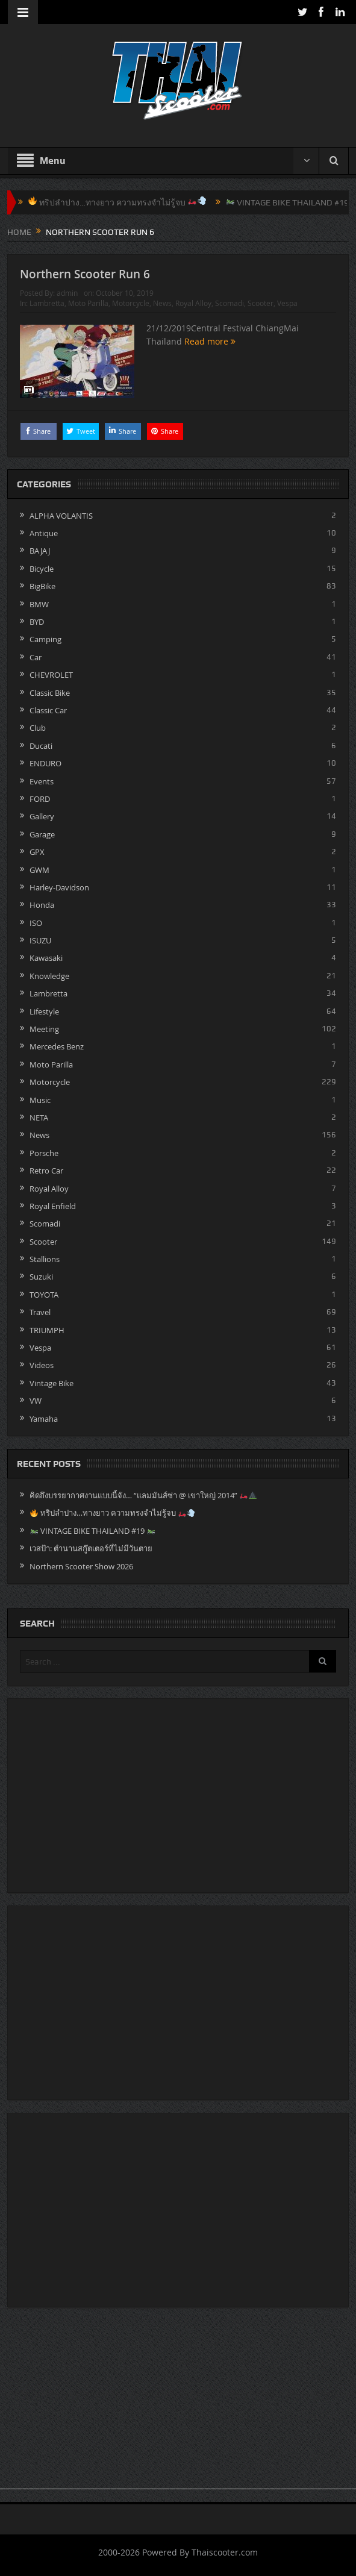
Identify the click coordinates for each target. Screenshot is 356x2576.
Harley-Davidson (59, 887)
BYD (37, 621)
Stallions (45, 1259)
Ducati (41, 745)
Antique (44, 533)
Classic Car (48, 710)
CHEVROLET (51, 674)
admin (67, 293)
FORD (40, 798)
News (162, 303)
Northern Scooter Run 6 (85, 274)
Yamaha (44, 1418)
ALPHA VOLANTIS (61, 515)
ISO (36, 923)
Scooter (260, 303)
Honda (42, 904)
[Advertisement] (178, 2404)
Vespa (287, 303)
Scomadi (229, 303)
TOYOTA (44, 1294)
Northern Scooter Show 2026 (81, 1566)
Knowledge (49, 976)
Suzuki (41, 1276)
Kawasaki (46, 957)
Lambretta (47, 303)
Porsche (44, 1153)
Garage (42, 834)
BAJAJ (40, 550)
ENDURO (45, 763)
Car (36, 657)
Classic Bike (50, 692)
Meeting (44, 1029)
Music (40, 1100)
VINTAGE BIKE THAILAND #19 (92, 1530)
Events (42, 781)
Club (38, 727)
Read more (210, 341)
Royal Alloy (193, 303)
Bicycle (42, 568)
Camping (45, 639)
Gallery (42, 816)
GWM (39, 869)
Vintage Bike (51, 1383)
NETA (39, 1117)
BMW (39, 604)
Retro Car (46, 1170)
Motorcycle (130, 303)
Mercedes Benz (57, 1046)
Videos (42, 1365)
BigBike (42, 586)
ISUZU (40, 940)
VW (36, 1400)
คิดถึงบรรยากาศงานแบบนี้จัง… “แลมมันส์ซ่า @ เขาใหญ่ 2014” (143, 1495)
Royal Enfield (53, 1206)
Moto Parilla (88, 303)
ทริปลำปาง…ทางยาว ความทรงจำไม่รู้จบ (136, 202)
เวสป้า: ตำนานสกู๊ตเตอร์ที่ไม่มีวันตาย (91, 1548)
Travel (40, 1312)
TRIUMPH (47, 1330)
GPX (37, 851)
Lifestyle (44, 1011)
